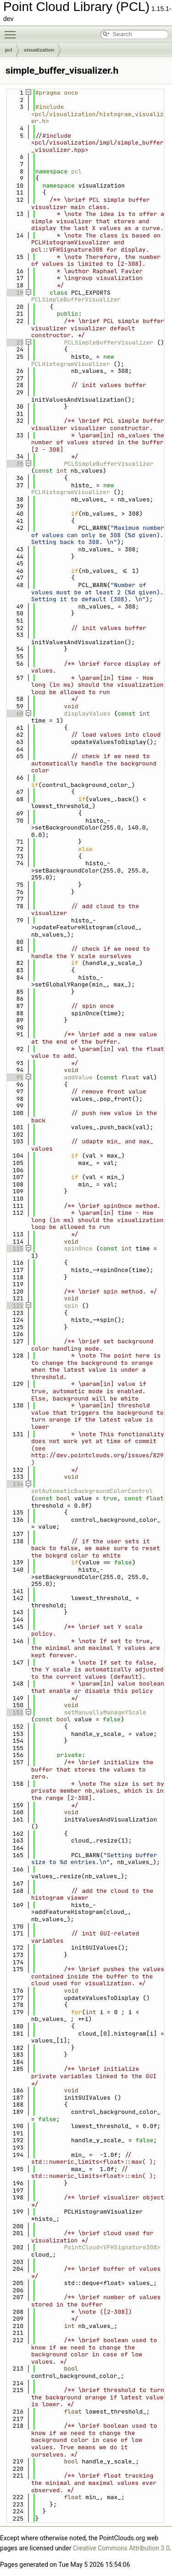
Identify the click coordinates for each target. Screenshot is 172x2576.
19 (14, 292)
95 (14, 1077)
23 (14, 342)
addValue (78, 1077)
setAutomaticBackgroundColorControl (92, 1491)
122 (14, 1306)
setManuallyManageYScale (105, 1712)
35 (14, 464)
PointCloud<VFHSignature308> (112, 2247)
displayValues (87, 713)
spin (71, 1306)
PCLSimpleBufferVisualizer (76, 299)
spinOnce (78, 1248)
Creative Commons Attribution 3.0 (121, 2548)
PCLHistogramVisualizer (70, 364)
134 (14, 1484)
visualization (39, 50)
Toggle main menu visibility (12, 30)
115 (14, 1248)
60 (14, 713)
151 (14, 1712)
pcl (8, 50)
